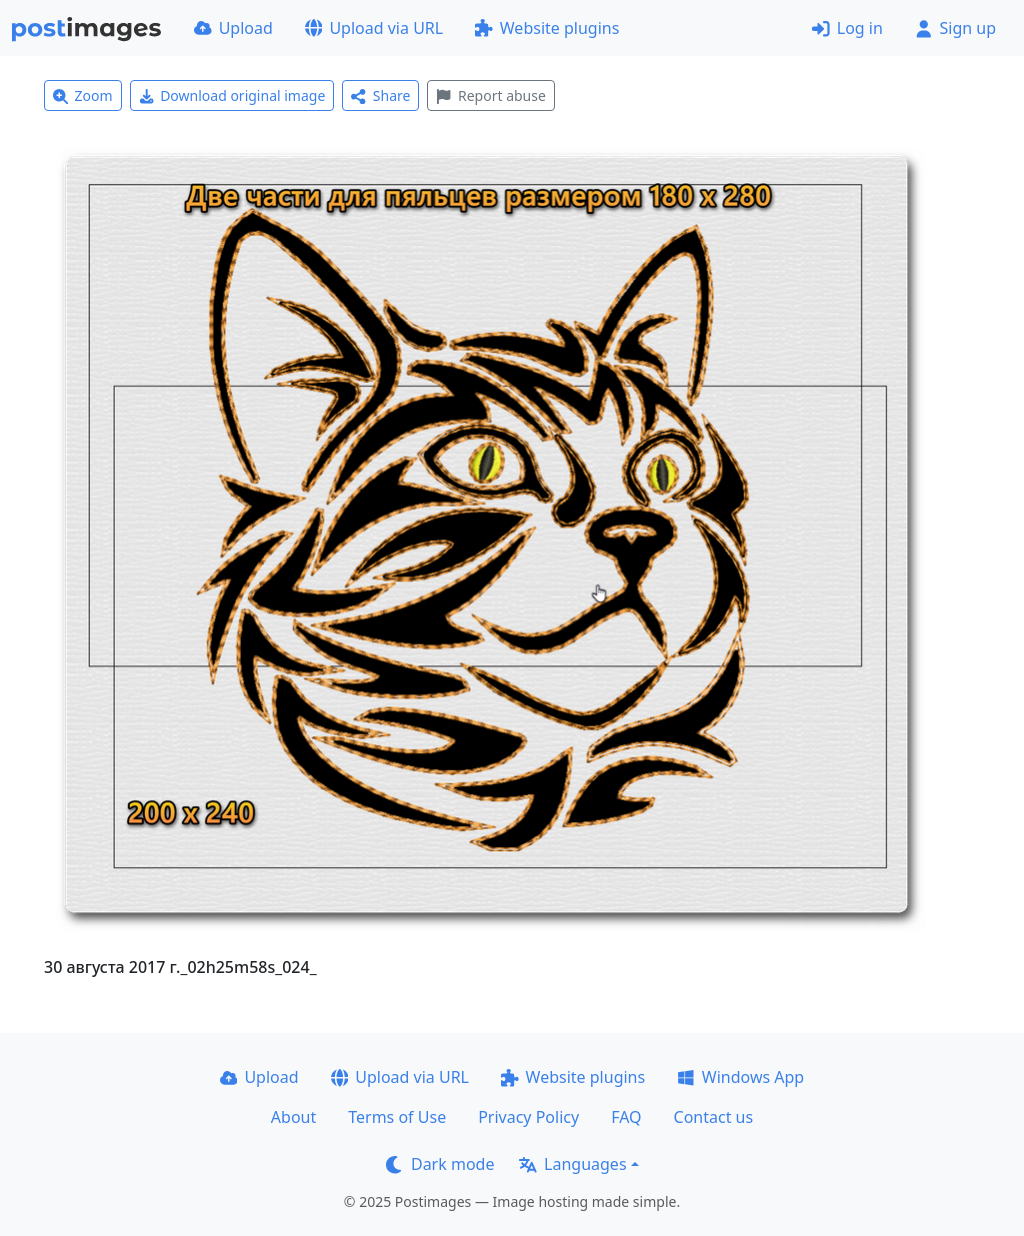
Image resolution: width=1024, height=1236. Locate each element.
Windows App (740, 1077)
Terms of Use (397, 1117)
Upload (233, 28)
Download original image (232, 95)
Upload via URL (374, 28)
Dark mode (440, 1164)
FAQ (626, 1117)
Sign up (955, 28)
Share (380, 95)
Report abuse (490, 95)
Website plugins (547, 28)
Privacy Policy (528, 1117)
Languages (572, 1164)
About (293, 1117)
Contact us (714, 1117)
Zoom (83, 95)
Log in (847, 28)
